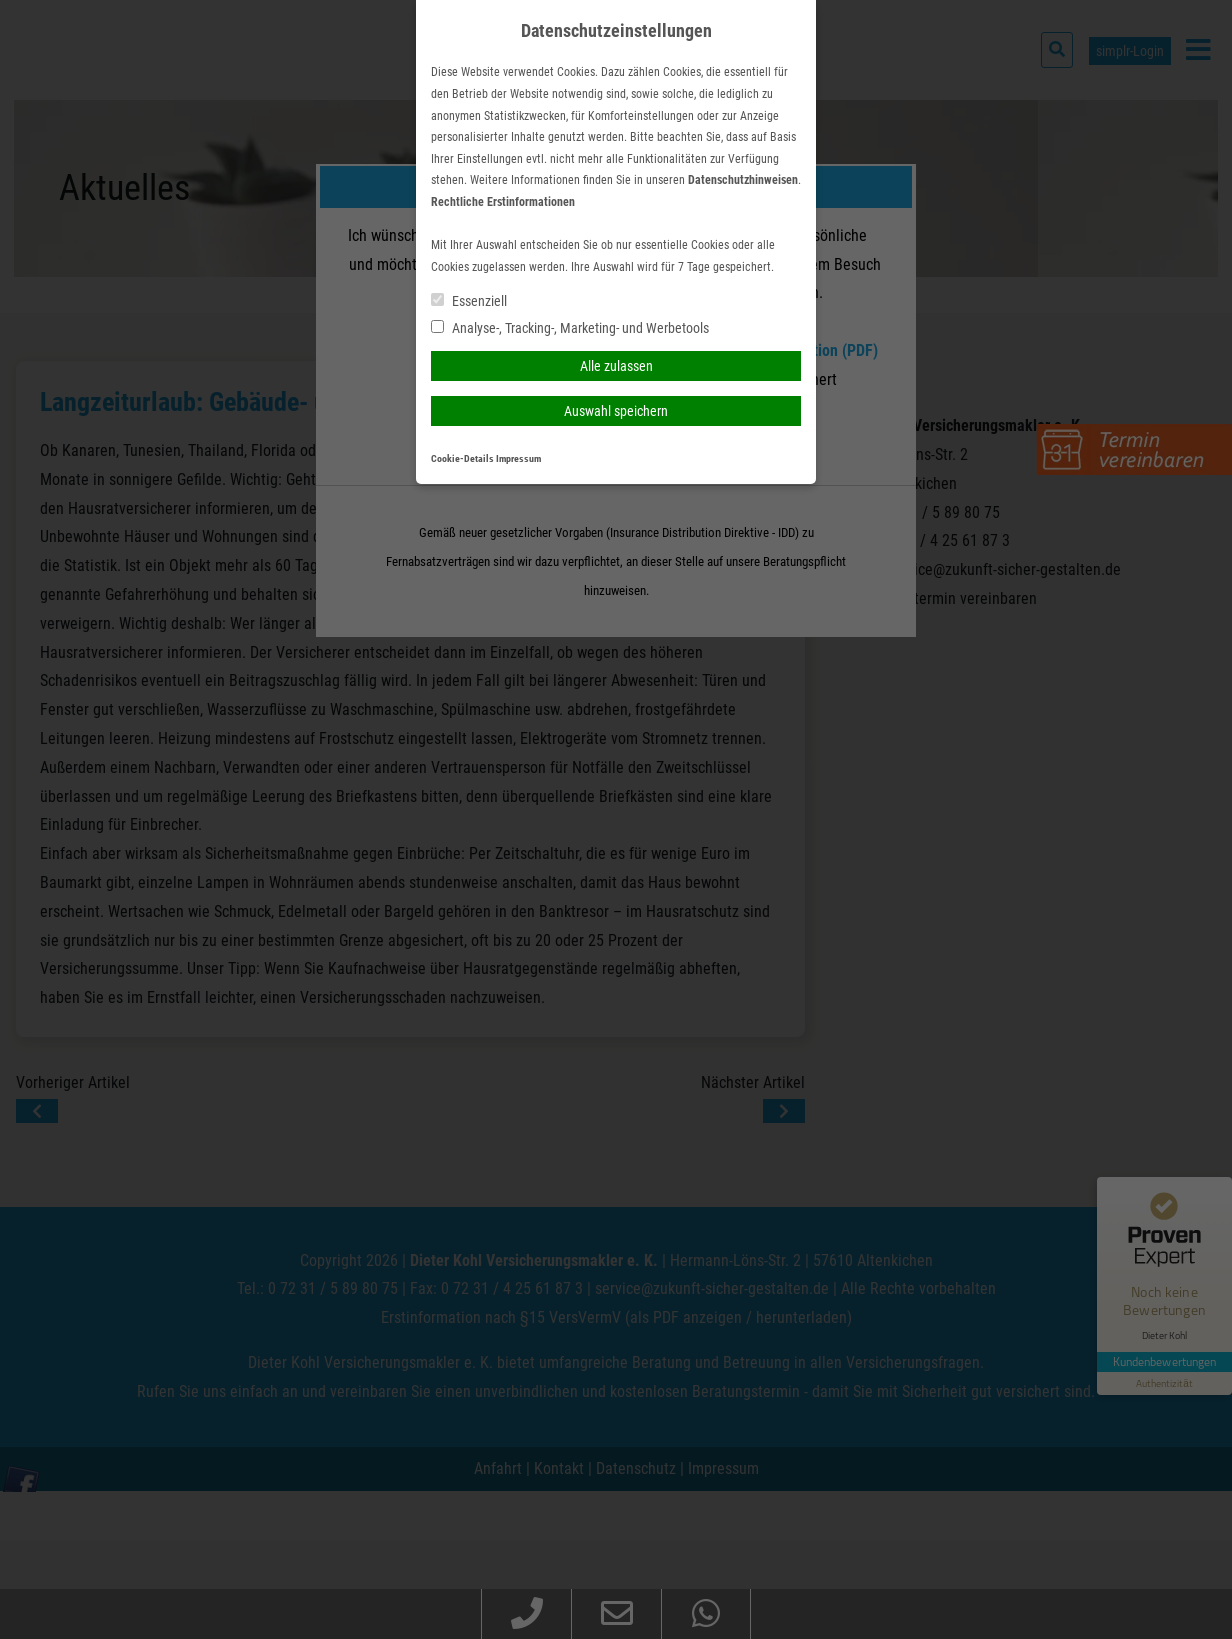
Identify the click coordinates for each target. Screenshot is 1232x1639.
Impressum (518, 458)
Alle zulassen (616, 366)
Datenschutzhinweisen (743, 180)
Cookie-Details (462, 458)
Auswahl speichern (616, 411)
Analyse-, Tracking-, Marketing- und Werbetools (570, 328)
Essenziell (469, 301)
